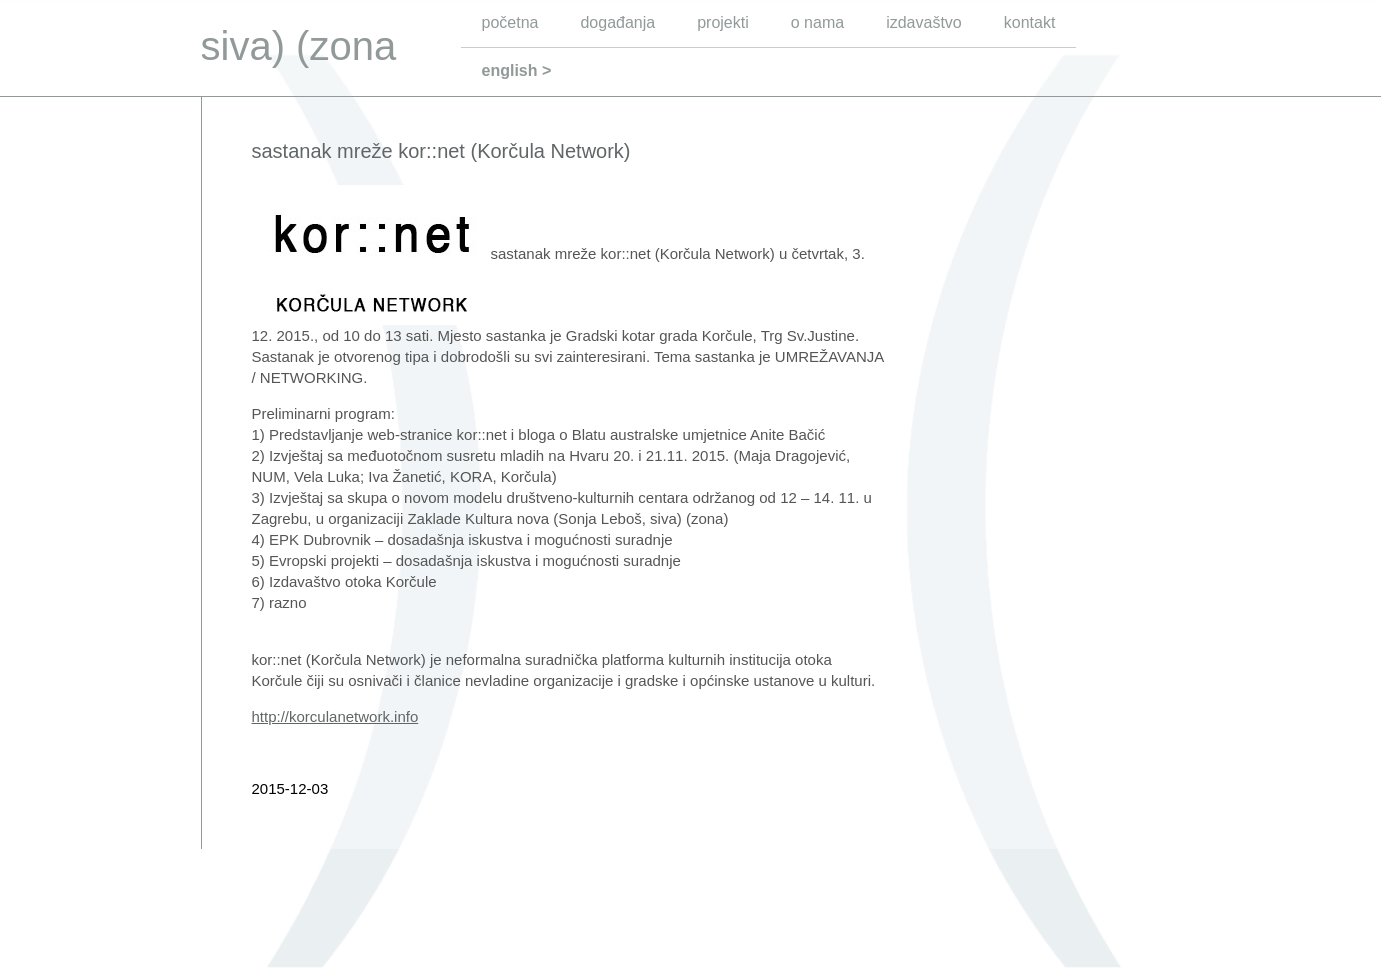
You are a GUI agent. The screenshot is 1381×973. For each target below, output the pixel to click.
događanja (617, 22)
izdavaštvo (924, 22)
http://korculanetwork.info (335, 716)
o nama (817, 22)
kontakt (1030, 22)
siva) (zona (299, 46)
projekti (723, 22)
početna (510, 22)
